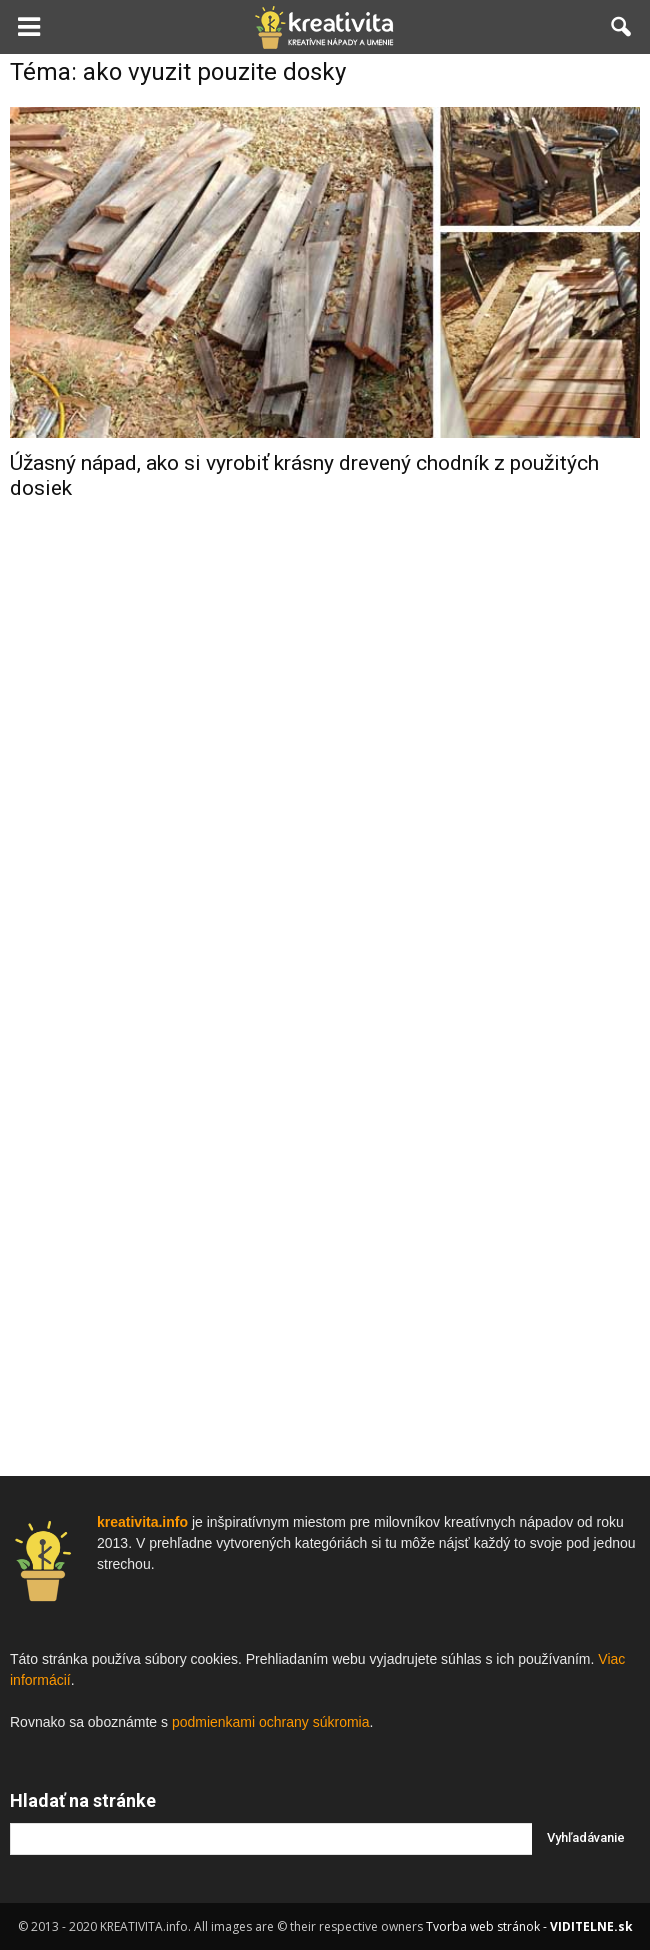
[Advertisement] (325, 835)
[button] (622, 27)
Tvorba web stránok (483, 1926)
